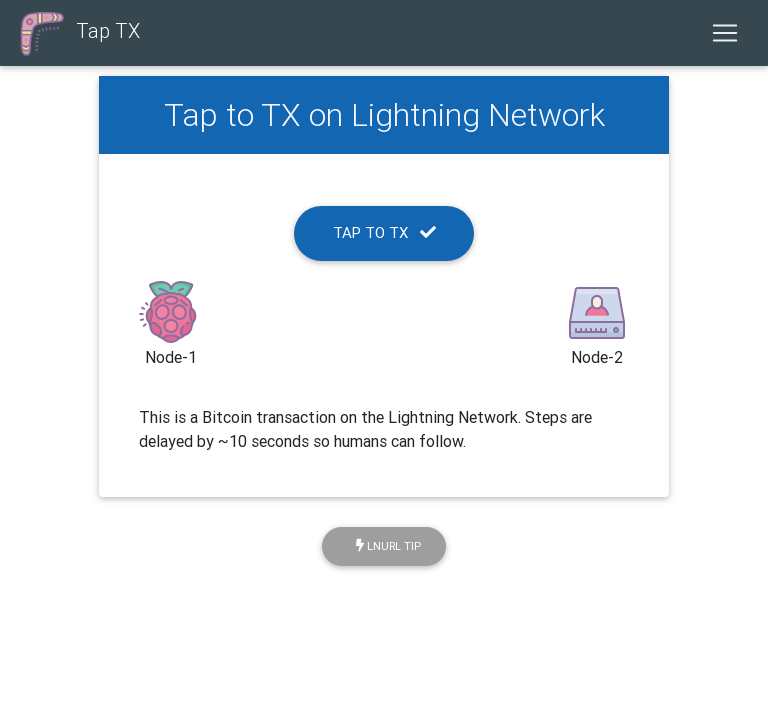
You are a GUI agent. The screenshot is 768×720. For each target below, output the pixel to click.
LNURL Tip (388, 546)
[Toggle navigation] (725, 33)
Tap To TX (384, 232)
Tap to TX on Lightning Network (384, 114)
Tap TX (78, 33)
